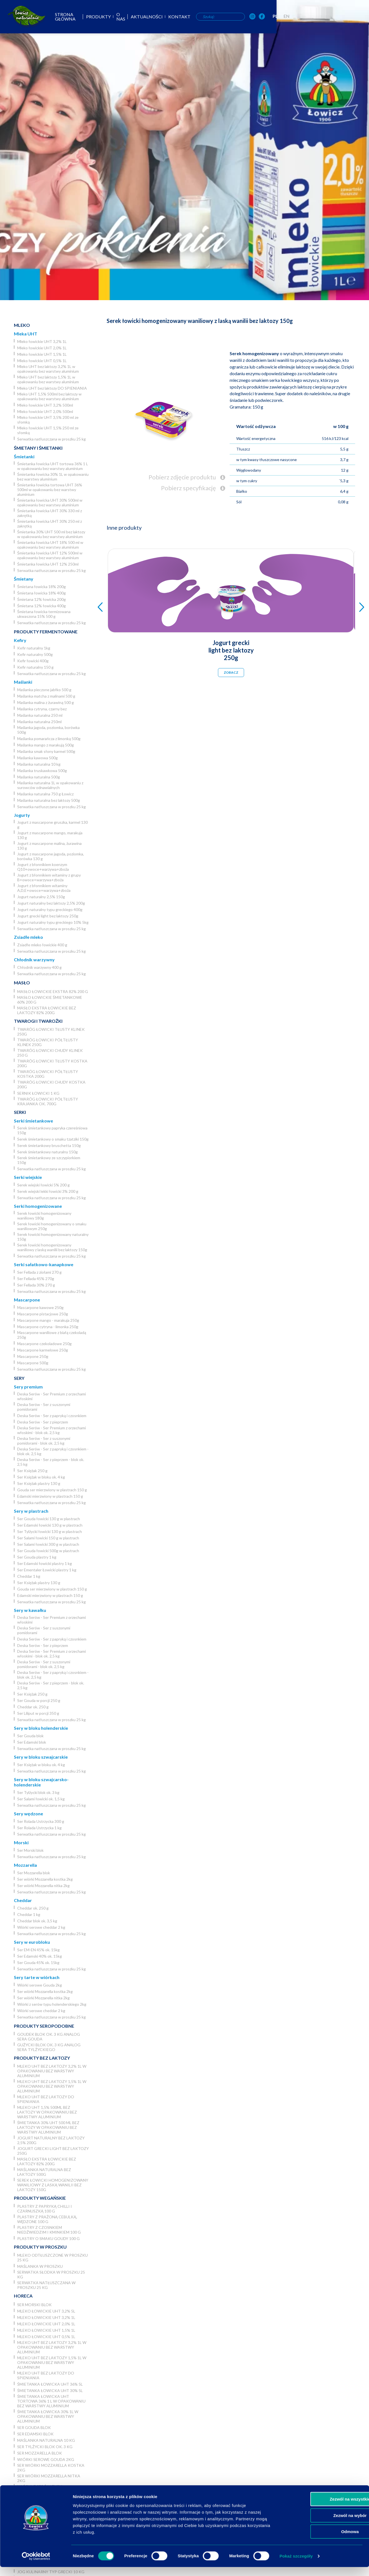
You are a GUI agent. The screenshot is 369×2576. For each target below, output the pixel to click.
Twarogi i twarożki (38, 1021)
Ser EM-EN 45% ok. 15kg (38, 1949)
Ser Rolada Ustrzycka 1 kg (39, 1827)
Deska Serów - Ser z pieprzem (42, 1422)
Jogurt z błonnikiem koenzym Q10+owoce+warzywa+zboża (43, 867)
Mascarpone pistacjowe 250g (42, 1313)
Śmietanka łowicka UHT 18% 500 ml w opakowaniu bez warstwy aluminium (50, 544)
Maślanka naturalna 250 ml (39, 715)
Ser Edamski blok (31, 1742)
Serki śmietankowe (33, 1120)
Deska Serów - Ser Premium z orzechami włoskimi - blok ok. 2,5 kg (51, 1430)
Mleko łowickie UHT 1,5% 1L (42, 354)
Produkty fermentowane (45, 631)
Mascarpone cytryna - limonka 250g (47, 1326)
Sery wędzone (28, 1813)
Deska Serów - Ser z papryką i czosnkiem (51, 1415)
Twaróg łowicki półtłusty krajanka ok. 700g (47, 1101)
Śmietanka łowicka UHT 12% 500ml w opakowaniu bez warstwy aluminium (49, 555)
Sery (19, 1378)
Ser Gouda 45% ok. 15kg (38, 1962)
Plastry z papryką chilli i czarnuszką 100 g (44, 2208)
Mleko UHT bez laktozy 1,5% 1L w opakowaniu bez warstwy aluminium (48, 379)
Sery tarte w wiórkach (36, 1977)
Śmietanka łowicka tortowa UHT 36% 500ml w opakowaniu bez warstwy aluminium (49, 489)
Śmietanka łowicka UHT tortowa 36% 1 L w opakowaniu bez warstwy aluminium (52, 466)
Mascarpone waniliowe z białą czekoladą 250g (51, 1335)
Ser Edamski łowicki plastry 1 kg (44, 1563)
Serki (20, 1112)
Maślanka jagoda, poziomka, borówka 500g (48, 730)
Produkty (160, 16)
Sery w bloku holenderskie (41, 1728)
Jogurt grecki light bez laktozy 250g (47, 916)
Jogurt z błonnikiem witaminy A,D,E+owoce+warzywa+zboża (44, 888)
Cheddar (23, 1900)
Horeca (23, 2295)
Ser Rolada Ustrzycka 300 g (40, 1821)
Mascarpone (27, 1299)
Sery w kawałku (30, 1610)
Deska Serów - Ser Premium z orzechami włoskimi (51, 1396)
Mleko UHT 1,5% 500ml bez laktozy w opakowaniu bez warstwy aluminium (49, 396)
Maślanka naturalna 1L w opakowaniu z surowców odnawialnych (50, 785)
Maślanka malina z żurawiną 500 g (45, 702)
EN (358, 16)
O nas (185, 16)
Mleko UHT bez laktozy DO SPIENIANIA (52, 388)
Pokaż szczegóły (296, 2565)
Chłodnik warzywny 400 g (39, 967)
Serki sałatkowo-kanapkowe (43, 1264)
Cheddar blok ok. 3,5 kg (37, 1920)
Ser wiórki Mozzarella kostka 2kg (45, 1879)
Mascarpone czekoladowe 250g (44, 1343)
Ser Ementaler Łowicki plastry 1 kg (46, 1569)
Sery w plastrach (31, 1511)
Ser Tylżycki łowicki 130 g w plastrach (49, 1531)
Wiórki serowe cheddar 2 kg (41, 1927)
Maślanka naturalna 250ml (39, 721)
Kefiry (20, 640)
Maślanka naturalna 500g (38, 777)
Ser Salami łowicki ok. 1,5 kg (41, 1798)
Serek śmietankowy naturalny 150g (47, 1151)
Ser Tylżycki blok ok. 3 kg (38, 1792)
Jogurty (22, 815)
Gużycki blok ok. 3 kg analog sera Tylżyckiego (49, 2047)
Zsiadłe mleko (28, 937)
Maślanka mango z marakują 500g (45, 745)
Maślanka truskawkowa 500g (42, 770)
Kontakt (246, 16)
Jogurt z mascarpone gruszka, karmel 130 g (52, 824)
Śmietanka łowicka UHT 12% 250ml (48, 564)
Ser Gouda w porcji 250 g (38, 1700)
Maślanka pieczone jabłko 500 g (44, 689)
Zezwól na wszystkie (322, 2508)
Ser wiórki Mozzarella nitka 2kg (43, 1885)
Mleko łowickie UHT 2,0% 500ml (45, 411)
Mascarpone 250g (32, 1356)
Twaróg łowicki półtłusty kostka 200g (47, 1074)
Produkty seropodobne (44, 2026)
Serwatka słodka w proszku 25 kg (51, 2274)
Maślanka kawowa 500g (37, 757)
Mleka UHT (25, 333)
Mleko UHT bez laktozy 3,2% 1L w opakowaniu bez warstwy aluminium (48, 369)
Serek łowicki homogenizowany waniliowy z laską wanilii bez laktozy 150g (52, 1247)
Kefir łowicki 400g (33, 660)
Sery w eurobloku (32, 1942)
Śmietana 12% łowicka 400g (41, 605)
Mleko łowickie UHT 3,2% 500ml (45, 405)
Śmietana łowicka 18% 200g (41, 586)
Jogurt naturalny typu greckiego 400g (49, 909)
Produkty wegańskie (40, 2198)
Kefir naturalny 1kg (33, 648)
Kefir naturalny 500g (35, 654)
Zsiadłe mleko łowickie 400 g (42, 944)
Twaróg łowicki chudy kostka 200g (51, 1084)
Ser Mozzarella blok (33, 1872)
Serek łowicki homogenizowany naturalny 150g (53, 1236)
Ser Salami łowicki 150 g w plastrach (48, 1537)
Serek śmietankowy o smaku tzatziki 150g (53, 1139)
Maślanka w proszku (40, 2266)
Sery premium (28, 1386)
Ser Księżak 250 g (32, 1470)
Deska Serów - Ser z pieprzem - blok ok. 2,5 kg (50, 1462)
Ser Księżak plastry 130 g (38, 1483)
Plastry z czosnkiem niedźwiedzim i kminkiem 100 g (49, 2229)
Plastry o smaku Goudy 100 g (48, 2238)
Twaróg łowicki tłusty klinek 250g (51, 1031)
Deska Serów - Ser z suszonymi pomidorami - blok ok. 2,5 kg (43, 1440)
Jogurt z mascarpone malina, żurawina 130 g (49, 845)
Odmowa (322, 2540)
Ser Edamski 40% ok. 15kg (39, 1956)
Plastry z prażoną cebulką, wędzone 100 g (47, 2219)
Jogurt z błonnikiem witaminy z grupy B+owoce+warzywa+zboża (49, 877)
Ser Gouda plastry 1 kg (36, 1557)
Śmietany (23, 578)
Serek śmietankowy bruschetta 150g (49, 1145)
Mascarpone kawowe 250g (40, 1307)
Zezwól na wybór (322, 2524)
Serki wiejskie (28, 1177)
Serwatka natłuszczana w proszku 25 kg (51, 439)
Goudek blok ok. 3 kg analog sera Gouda (48, 2036)
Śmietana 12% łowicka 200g (41, 599)
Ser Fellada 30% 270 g (36, 1285)
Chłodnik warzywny (34, 959)
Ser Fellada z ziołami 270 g (39, 1272)
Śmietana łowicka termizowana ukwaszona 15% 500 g (44, 614)
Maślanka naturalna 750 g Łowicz (45, 794)
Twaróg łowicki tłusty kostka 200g (52, 1063)
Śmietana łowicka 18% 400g (41, 593)
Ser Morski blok (30, 1850)
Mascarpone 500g (32, 1362)
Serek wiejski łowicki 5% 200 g (43, 1185)
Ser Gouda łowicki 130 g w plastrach (48, 1518)
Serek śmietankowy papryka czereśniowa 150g (52, 1130)
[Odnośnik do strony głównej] (18, 16)
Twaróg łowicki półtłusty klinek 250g (47, 1042)
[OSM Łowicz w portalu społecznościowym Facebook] (333, 16)
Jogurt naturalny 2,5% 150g (41, 896)
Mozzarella (25, 1865)
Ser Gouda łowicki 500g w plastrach (48, 1550)
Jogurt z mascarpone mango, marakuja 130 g (49, 835)
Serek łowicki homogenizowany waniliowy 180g (44, 1215)
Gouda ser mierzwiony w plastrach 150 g (52, 1489)
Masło (22, 982)
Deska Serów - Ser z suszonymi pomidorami (43, 1407)
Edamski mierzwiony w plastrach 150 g (50, 1496)
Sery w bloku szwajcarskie (41, 1756)
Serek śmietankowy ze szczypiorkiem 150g (48, 1160)
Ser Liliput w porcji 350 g (38, 1713)
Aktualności (213, 16)
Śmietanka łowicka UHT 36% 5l (50, 2384)
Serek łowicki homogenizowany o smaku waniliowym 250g (51, 1226)
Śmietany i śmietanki (38, 448)
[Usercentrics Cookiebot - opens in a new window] (36, 2565)
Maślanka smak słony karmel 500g (46, 751)
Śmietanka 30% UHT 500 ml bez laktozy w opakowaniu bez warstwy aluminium (51, 534)
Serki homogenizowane (38, 1206)
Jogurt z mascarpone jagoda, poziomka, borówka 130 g (50, 856)
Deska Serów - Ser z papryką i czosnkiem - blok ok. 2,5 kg (53, 1451)
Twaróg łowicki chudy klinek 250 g (50, 1052)
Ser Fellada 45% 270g (35, 1278)
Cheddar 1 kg (28, 1576)
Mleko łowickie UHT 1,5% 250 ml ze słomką (48, 430)
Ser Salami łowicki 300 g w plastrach (48, 1544)
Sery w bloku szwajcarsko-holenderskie (41, 1782)
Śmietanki (24, 456)
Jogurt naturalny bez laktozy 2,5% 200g (51, 903)
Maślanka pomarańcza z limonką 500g (49, 738)
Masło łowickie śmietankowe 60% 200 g (49, 999)
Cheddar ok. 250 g (33, 1706)
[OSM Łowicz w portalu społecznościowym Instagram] (324, 16)
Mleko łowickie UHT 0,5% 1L (42, 360)
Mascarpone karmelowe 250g (42, 1350)
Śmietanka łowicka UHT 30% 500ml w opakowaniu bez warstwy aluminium (49, 502)
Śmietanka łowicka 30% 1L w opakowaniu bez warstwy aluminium (53, 476)
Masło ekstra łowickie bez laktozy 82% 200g (46, 1010)
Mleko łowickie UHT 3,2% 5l (46, 2311)
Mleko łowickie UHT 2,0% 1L (42, 347)
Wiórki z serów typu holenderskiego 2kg (51, 2004)
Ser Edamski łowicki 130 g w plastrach (49, 1525)
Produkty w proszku (40, 2246)
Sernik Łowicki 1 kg (38, 1093)
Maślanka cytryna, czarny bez (42, 708)
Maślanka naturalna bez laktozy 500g (48, 800)
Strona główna (123, 16)
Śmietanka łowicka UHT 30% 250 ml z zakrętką (49, 523)
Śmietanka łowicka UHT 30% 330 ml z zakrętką (49, 513)
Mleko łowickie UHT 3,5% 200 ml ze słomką (48, 419)
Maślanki (23, 682)
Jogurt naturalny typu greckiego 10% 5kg (53, 922)
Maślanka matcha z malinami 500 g (46, 696)
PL (347, 16)
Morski (21, 1842)
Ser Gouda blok (30, 1735)
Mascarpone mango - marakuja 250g (48, 1320)
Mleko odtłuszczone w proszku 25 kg (52, 2257)
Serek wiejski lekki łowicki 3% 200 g (47, 1191)
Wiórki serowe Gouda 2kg (39, 1985)
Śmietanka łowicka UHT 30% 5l (50, 2390)
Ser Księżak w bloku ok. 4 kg (41, 1477)
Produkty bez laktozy (42, 2057)
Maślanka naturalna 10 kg (39, 764)
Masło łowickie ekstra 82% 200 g (52, 991)
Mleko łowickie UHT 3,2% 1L (42, 341)
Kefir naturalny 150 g (35, 667)
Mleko (22, 325)
